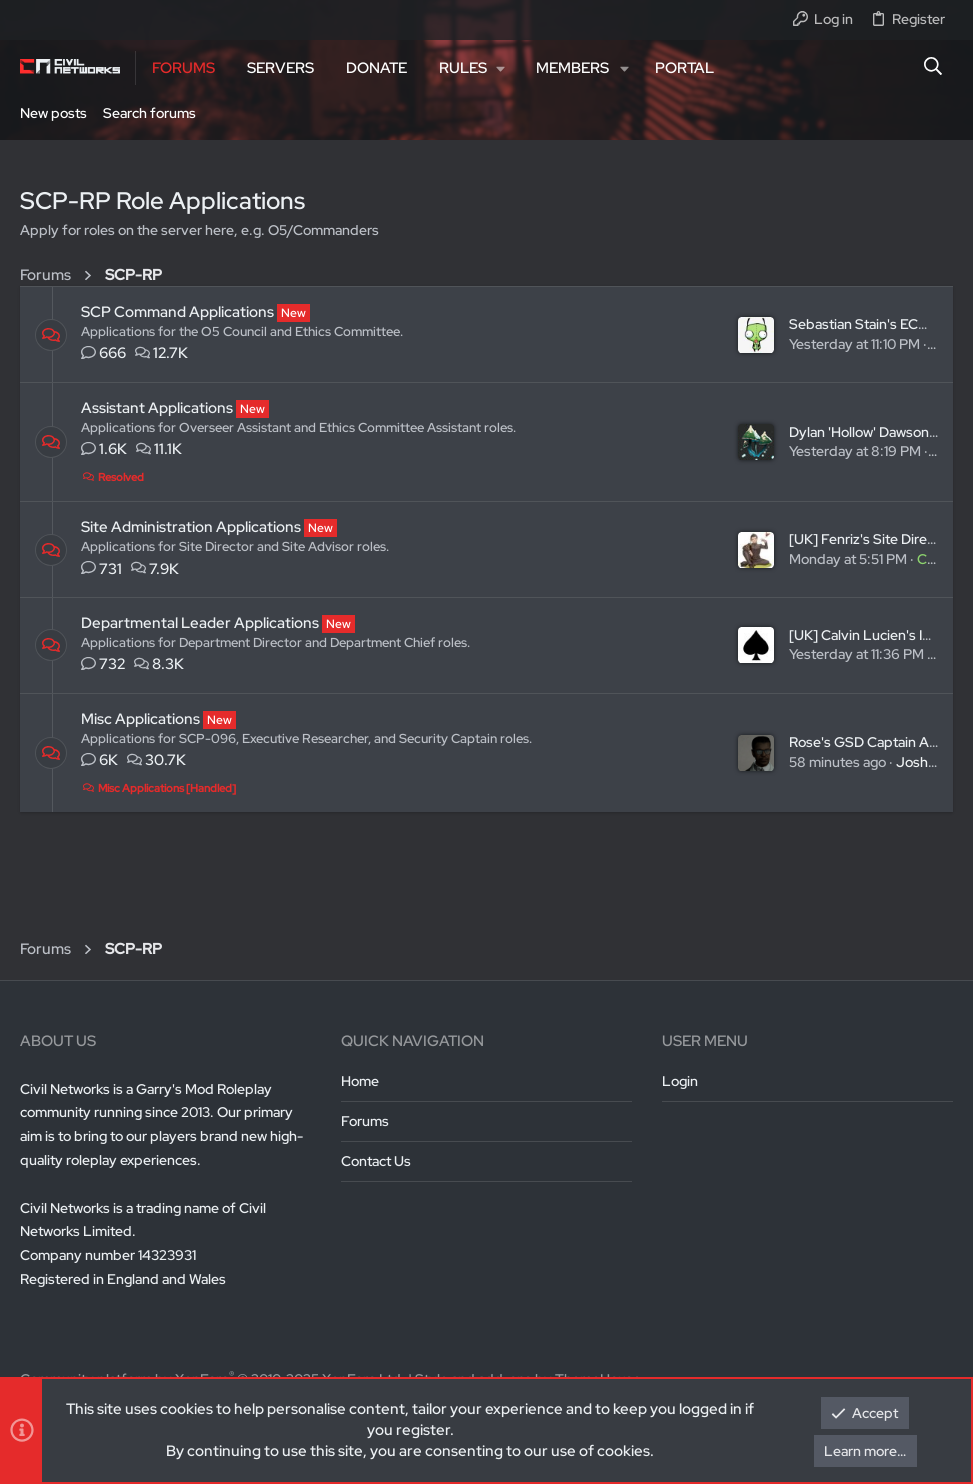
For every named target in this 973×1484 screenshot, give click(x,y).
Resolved (112, 477)
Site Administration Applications (191, 527)
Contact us (376, 1161)
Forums (365, 1121)
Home (360, 1081)
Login (680, 1081)
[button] (471, 68)
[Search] (933, 68)
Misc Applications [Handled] (158, 788)
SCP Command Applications (177, 312)
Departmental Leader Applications (200, 623)
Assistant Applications (157, 408)
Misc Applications (140, 719)
